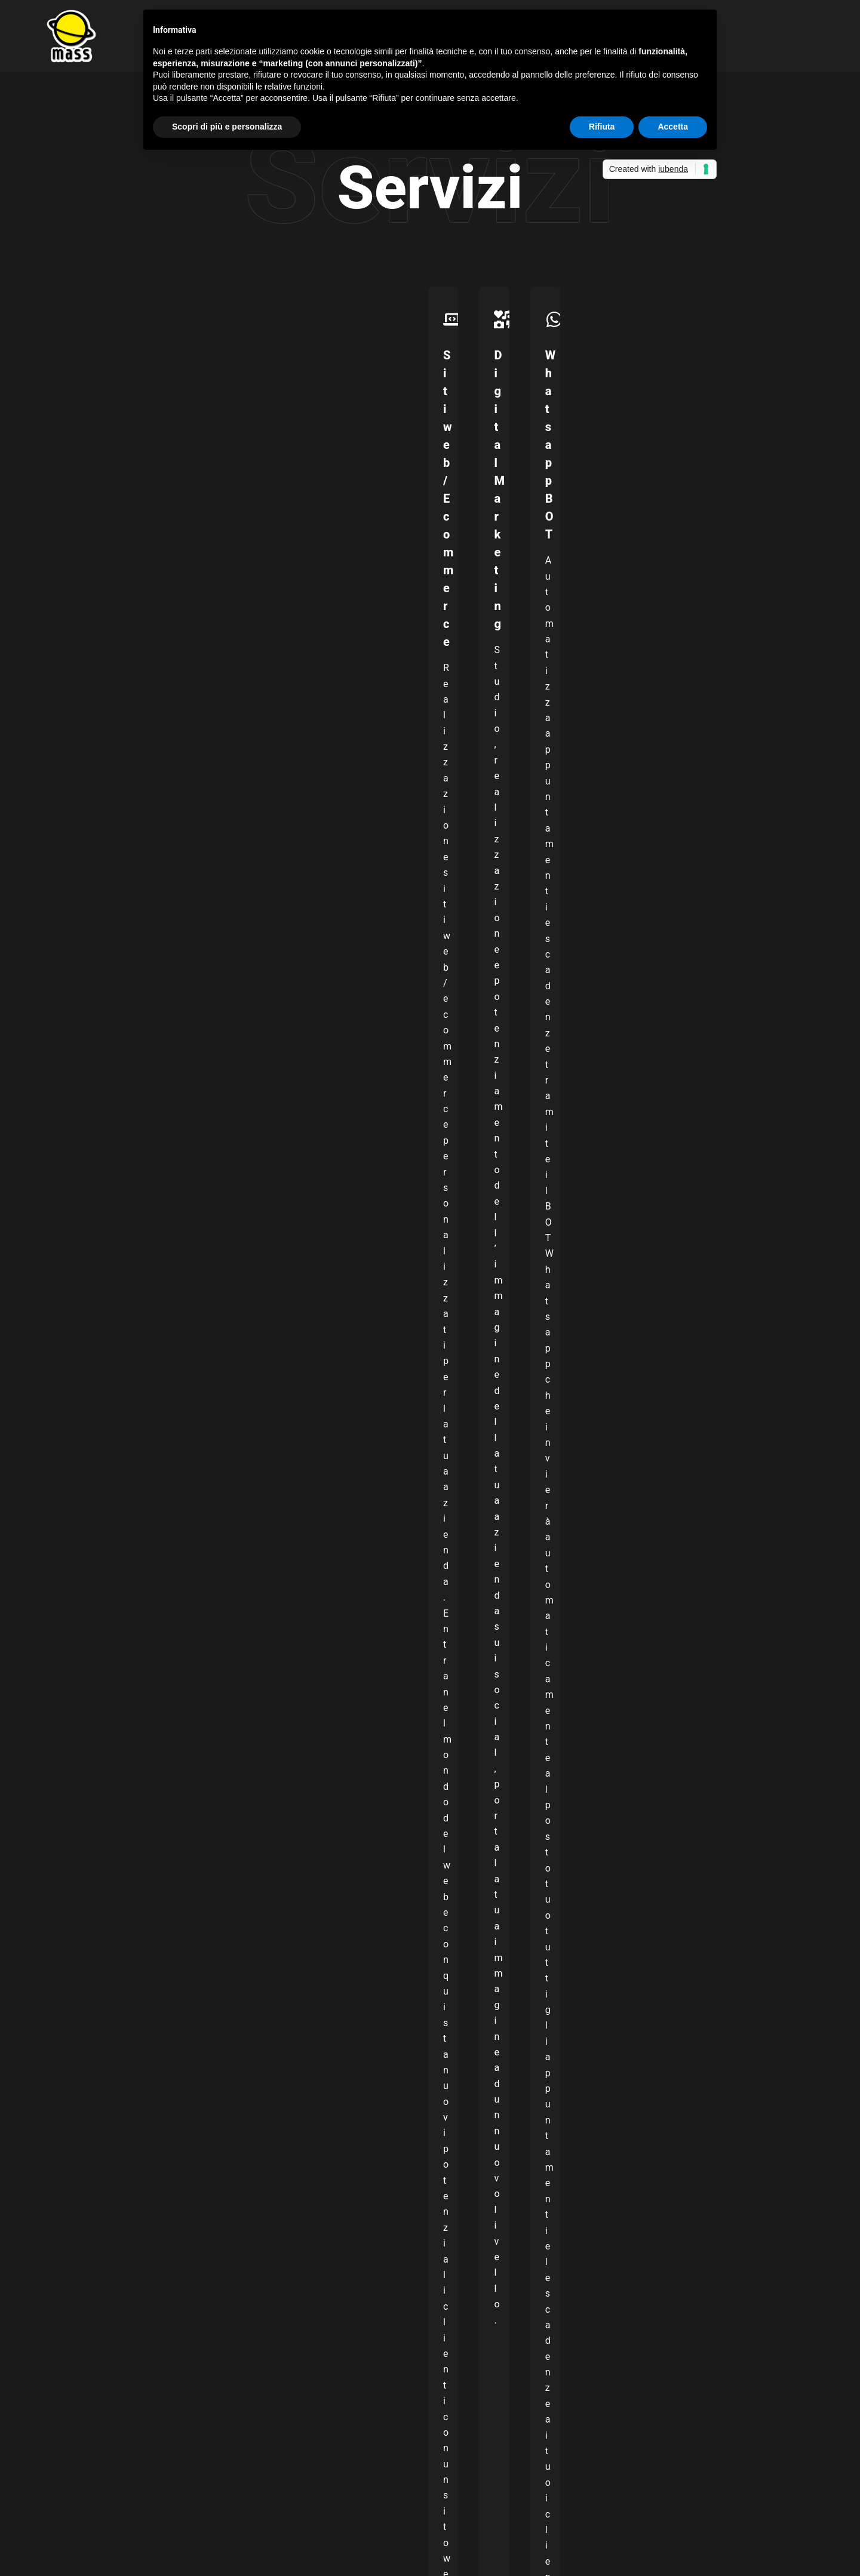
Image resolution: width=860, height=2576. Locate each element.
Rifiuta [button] (602, 126)
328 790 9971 (113, 2108)
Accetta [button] (673, 126)
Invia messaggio (98, 1987)
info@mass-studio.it (126, 2067)
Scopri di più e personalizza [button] (227, 126)
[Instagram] (683, 2426)
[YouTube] (701, 2426)
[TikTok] (719, 2426)
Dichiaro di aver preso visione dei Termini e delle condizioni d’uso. (190, 1880)
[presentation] (135, 1949)
